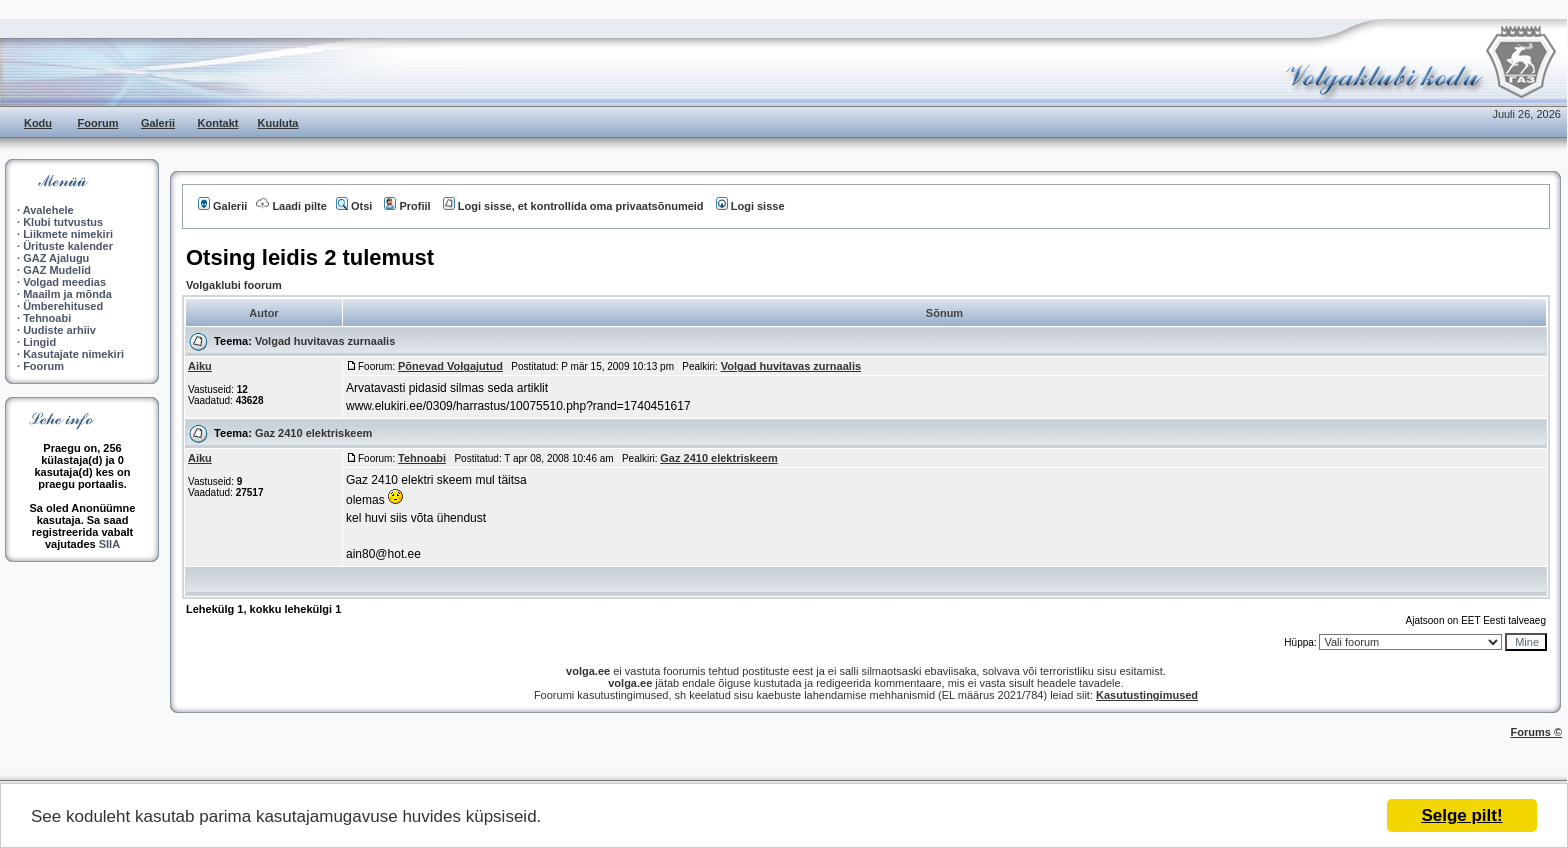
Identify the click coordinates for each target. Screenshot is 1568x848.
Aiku (200, 366)
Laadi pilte (291, 206)
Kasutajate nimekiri (73, 354)
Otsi (354, 206)
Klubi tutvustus (63, 222)
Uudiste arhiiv (59, 330)
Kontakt (218, 123)
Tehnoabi (47, 318)
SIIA (109, 544)
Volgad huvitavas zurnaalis (325, 341)
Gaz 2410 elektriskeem (313, 433)
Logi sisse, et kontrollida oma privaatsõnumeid (573, 206)
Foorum (98, 123)
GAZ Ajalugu (56, 258)
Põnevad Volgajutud (450, 366)
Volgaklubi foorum (234, 285)
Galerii (158, 123)
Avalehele (48, 210)
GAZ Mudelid (57, 270)
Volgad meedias (64, 282)
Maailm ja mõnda (67, 294)
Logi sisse (750, 206)
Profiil (407, 206)
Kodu (38, 123)
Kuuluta (278, 123)
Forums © (1537, 732)
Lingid (39, 342)
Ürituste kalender (68, 246)
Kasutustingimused (1147, 695)
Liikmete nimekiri (68, 234)
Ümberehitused (63, 306)
